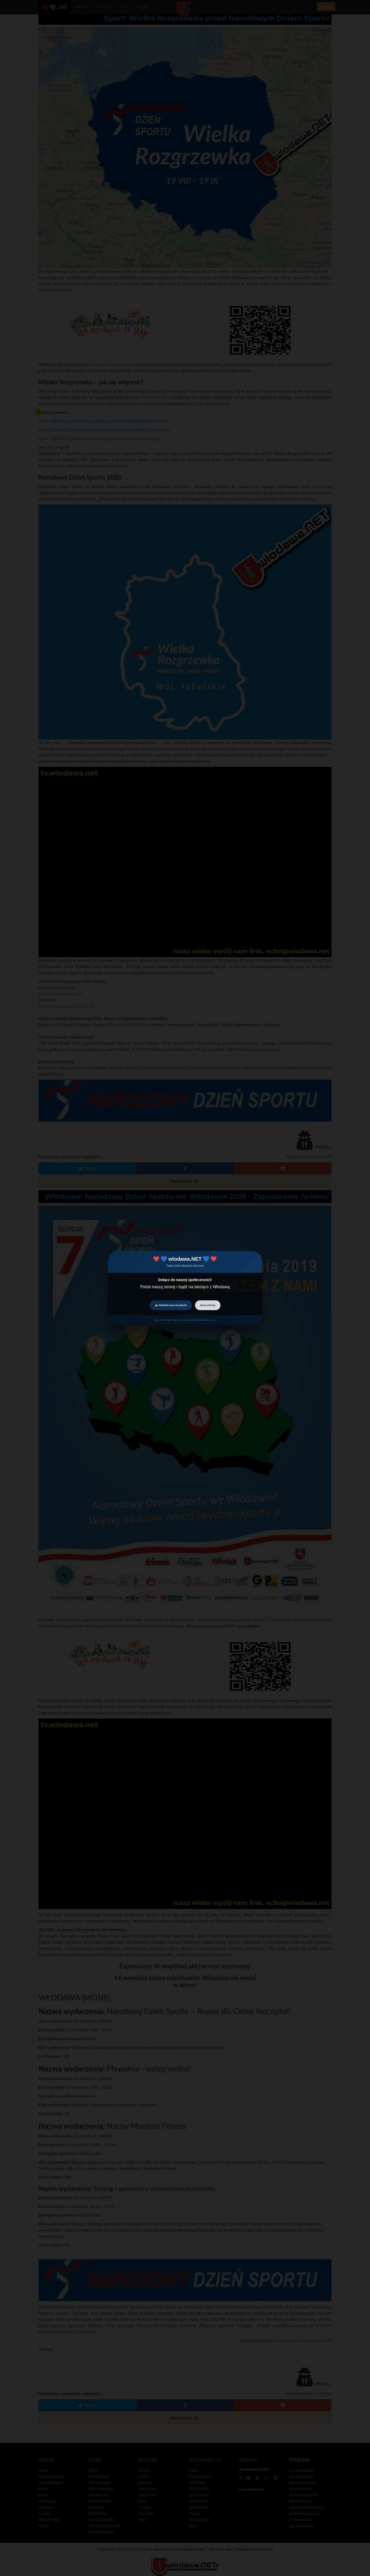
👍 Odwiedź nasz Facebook (171, 1305)
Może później (207, 1305)
